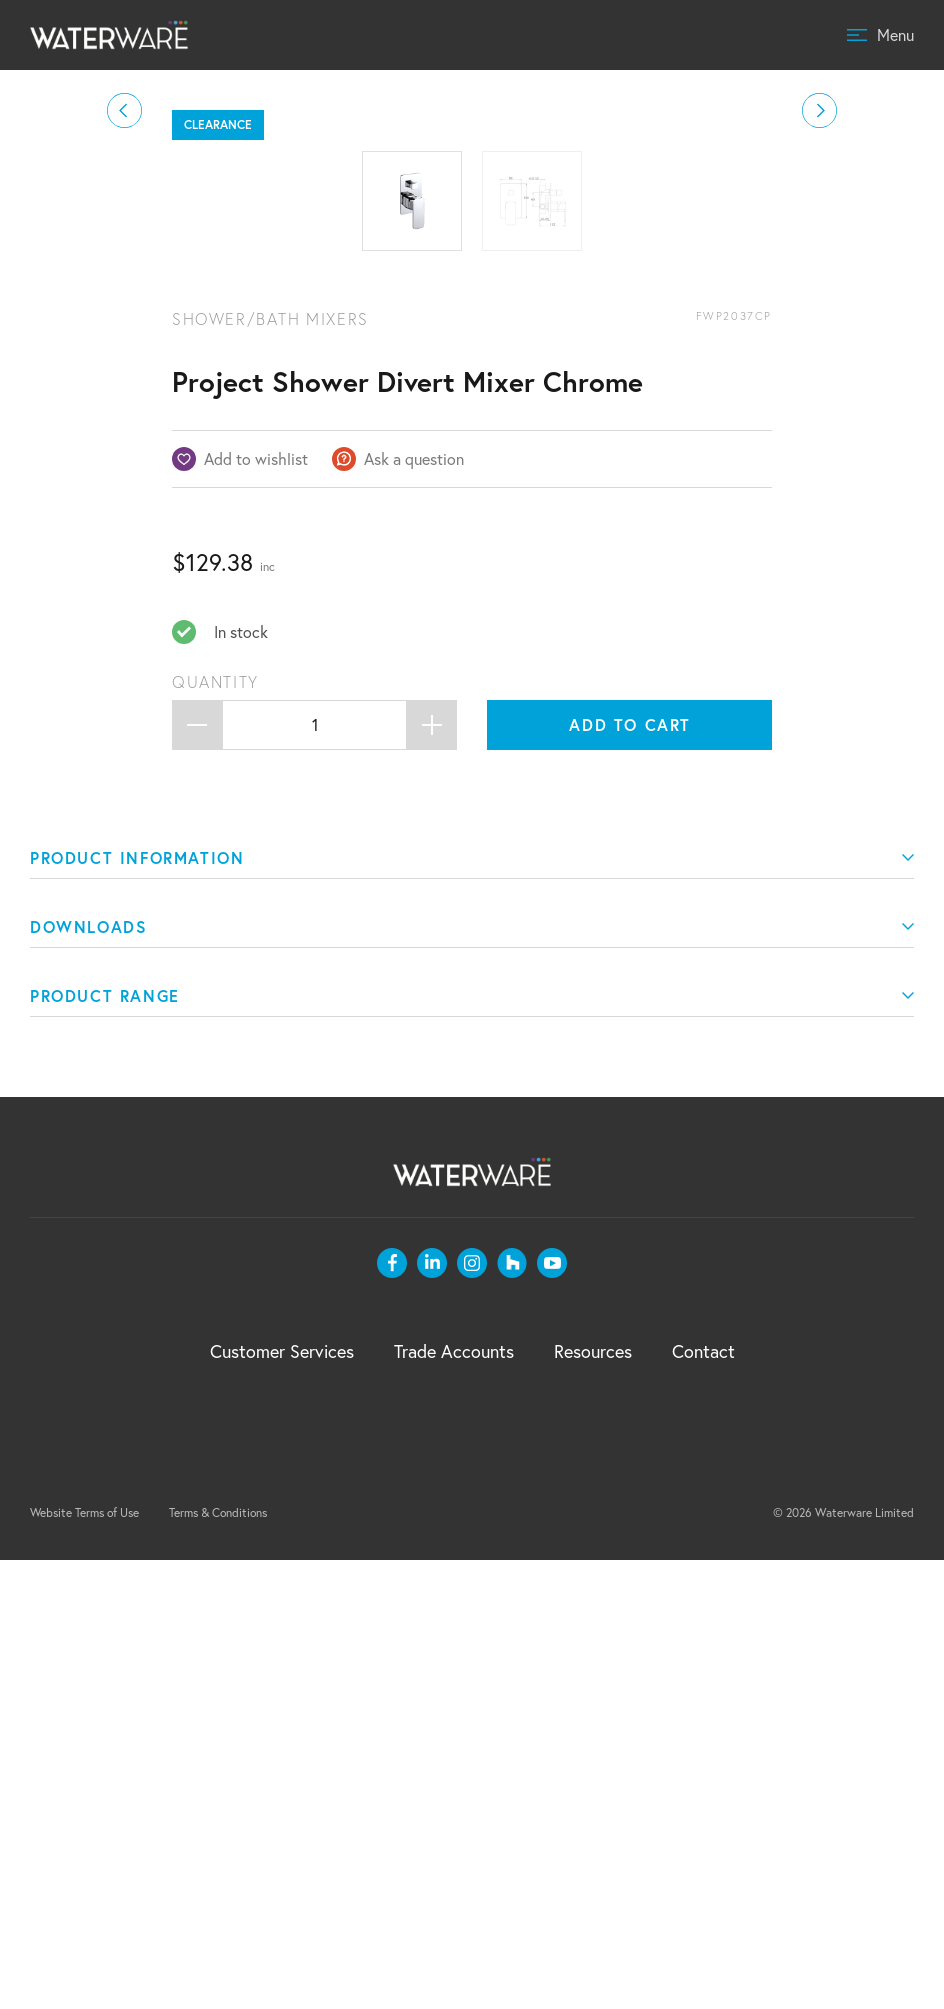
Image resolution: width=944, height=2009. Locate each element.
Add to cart (630, 1173)
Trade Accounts (454, 1800)
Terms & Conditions (218, 1961)
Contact (703, 1800)
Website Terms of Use (84, 1961)
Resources (593, 1800)
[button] (124, 335)
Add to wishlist (256, 907)
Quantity (215, 1131)
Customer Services (282, 1800)
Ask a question (414, 907)
